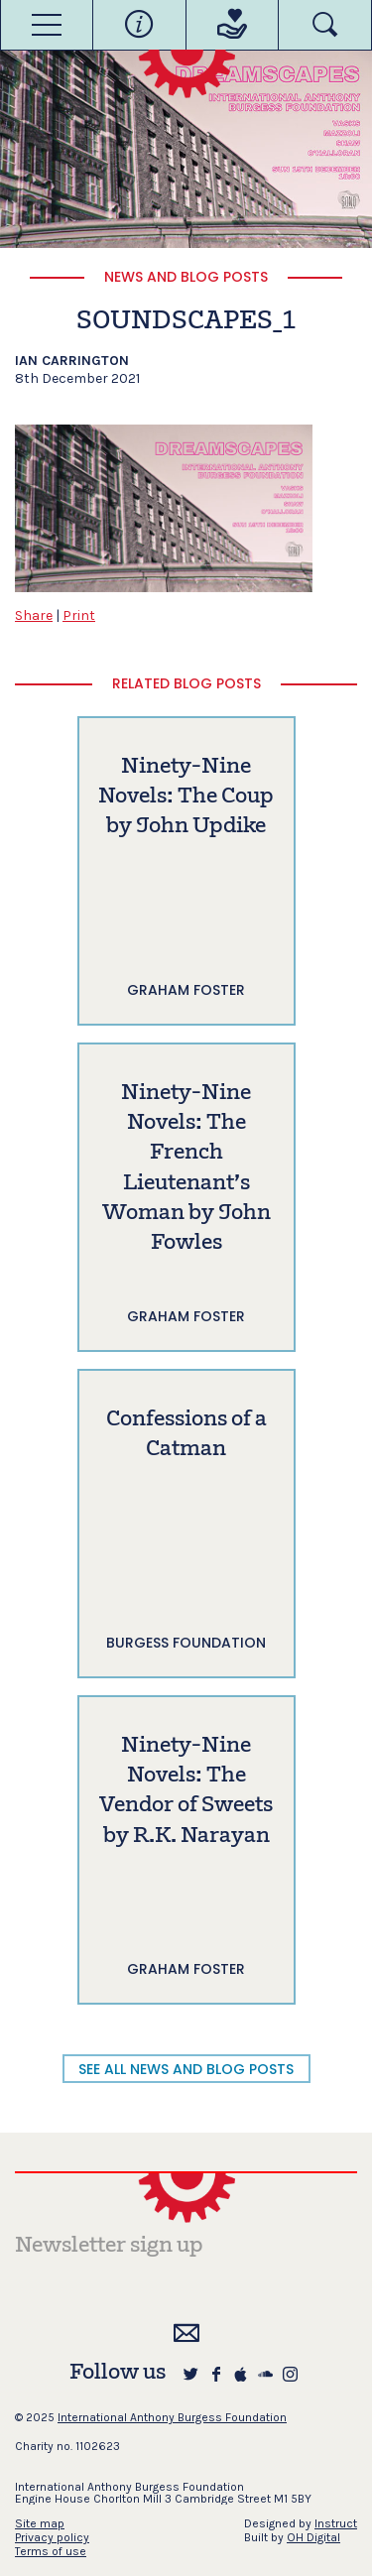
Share (34, 615)
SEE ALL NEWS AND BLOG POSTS (186, 2069)
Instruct (335, 2523)
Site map (39, 2523)
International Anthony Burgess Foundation (172, 2417)
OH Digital (313, 2537)
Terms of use (50, 2551)
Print (78, 615)
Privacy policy (52, 2537)
